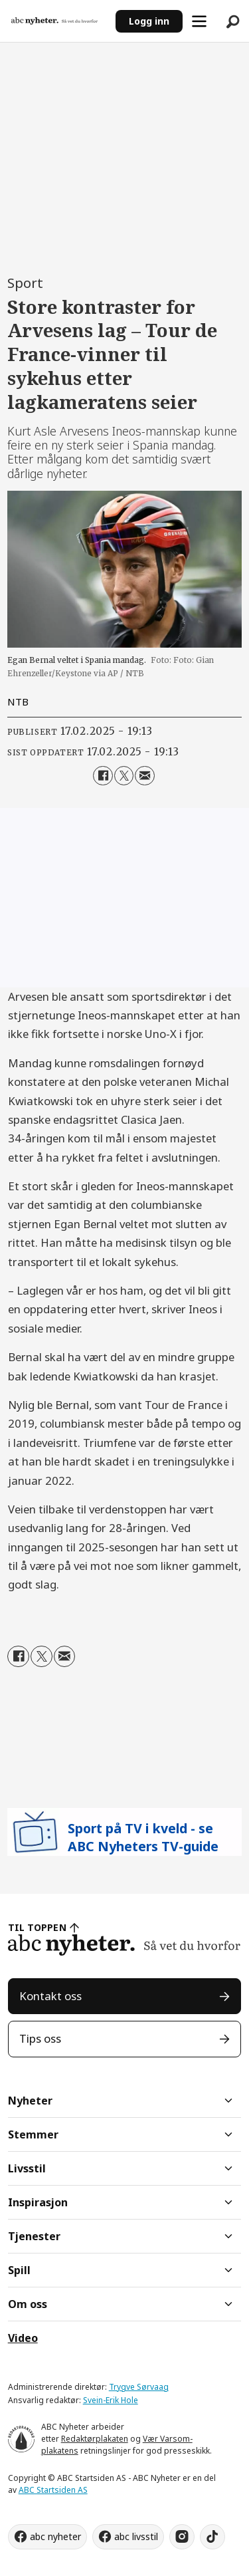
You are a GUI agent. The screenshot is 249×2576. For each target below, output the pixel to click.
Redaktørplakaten (94, 2438)
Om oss (27, 2304)
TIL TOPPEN (37, 1927)
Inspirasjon (38, 2202)
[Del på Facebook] (102, 775)
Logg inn (149, 21)
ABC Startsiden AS (53, 2490)
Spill (19, 2270)
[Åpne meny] (199, 21)
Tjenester (34, 2236)
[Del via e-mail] (144, 775)
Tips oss (40, 2038)
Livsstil (27, 2168)
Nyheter (30, 2100)
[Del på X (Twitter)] (123, 775)
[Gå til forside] (54, 20)
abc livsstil (136, 2536)
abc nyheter (55, 2536)
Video (23, 2338)
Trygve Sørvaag (139, 2386)
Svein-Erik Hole (110, 2400)
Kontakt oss (50, 1995)
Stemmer (33, 2134)
